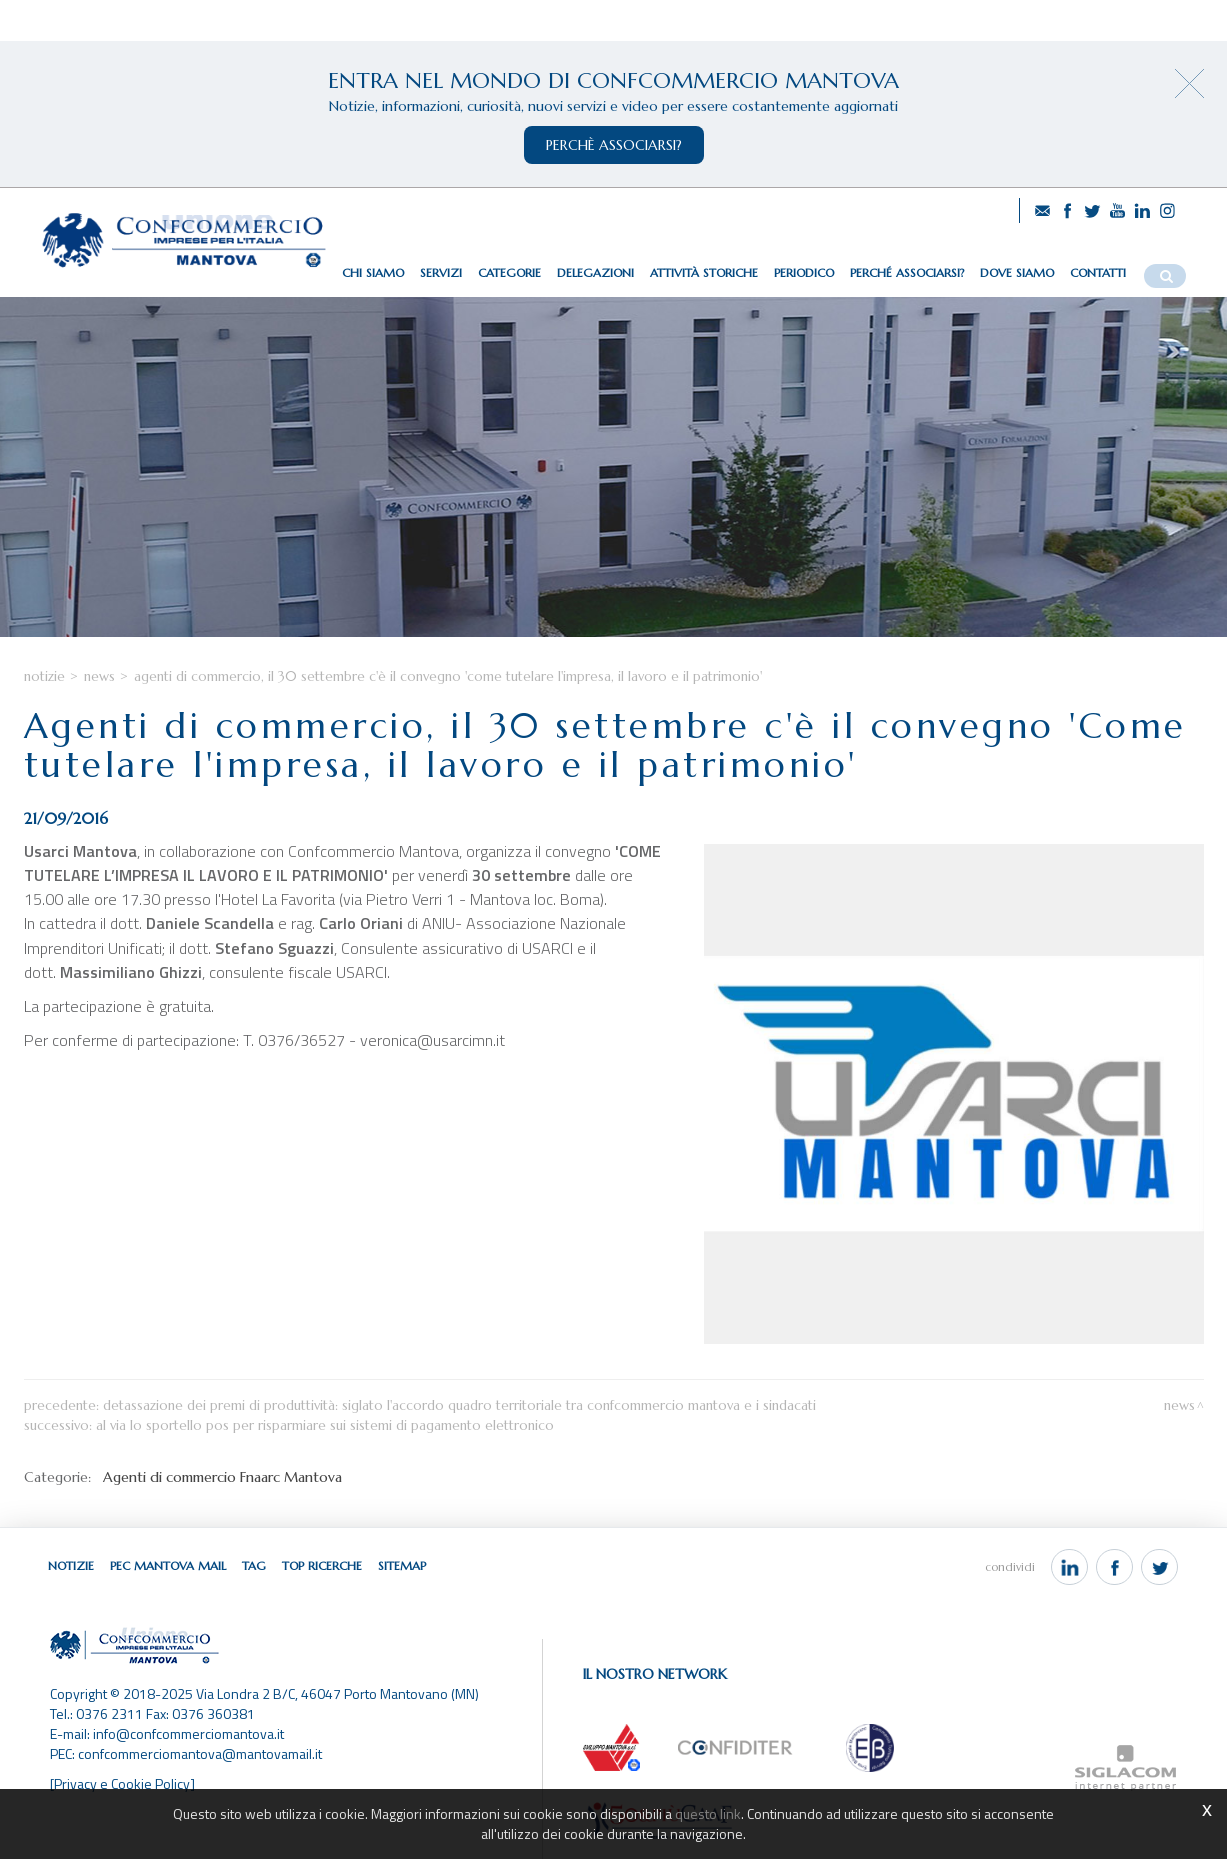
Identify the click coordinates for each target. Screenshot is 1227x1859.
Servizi (441, 272)
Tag (254, 1565)
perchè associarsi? (614, 145)
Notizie (44, 676)
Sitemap (402, 1565)
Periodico (804, 272)
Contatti (1098, 272)
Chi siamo (373, 272)
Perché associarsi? (907, 272)
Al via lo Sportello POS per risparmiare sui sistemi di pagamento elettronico (325, 1425)
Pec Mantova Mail (168, 1565)
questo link (708, 1813)
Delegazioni (595, 272)
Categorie (509, 272)
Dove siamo (1017, 272)
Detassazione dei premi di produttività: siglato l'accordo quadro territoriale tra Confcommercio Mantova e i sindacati (459, 1405)
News (99, 676)
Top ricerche (322, 1565)
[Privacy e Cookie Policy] (122, 1783)
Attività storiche (704, 272)
